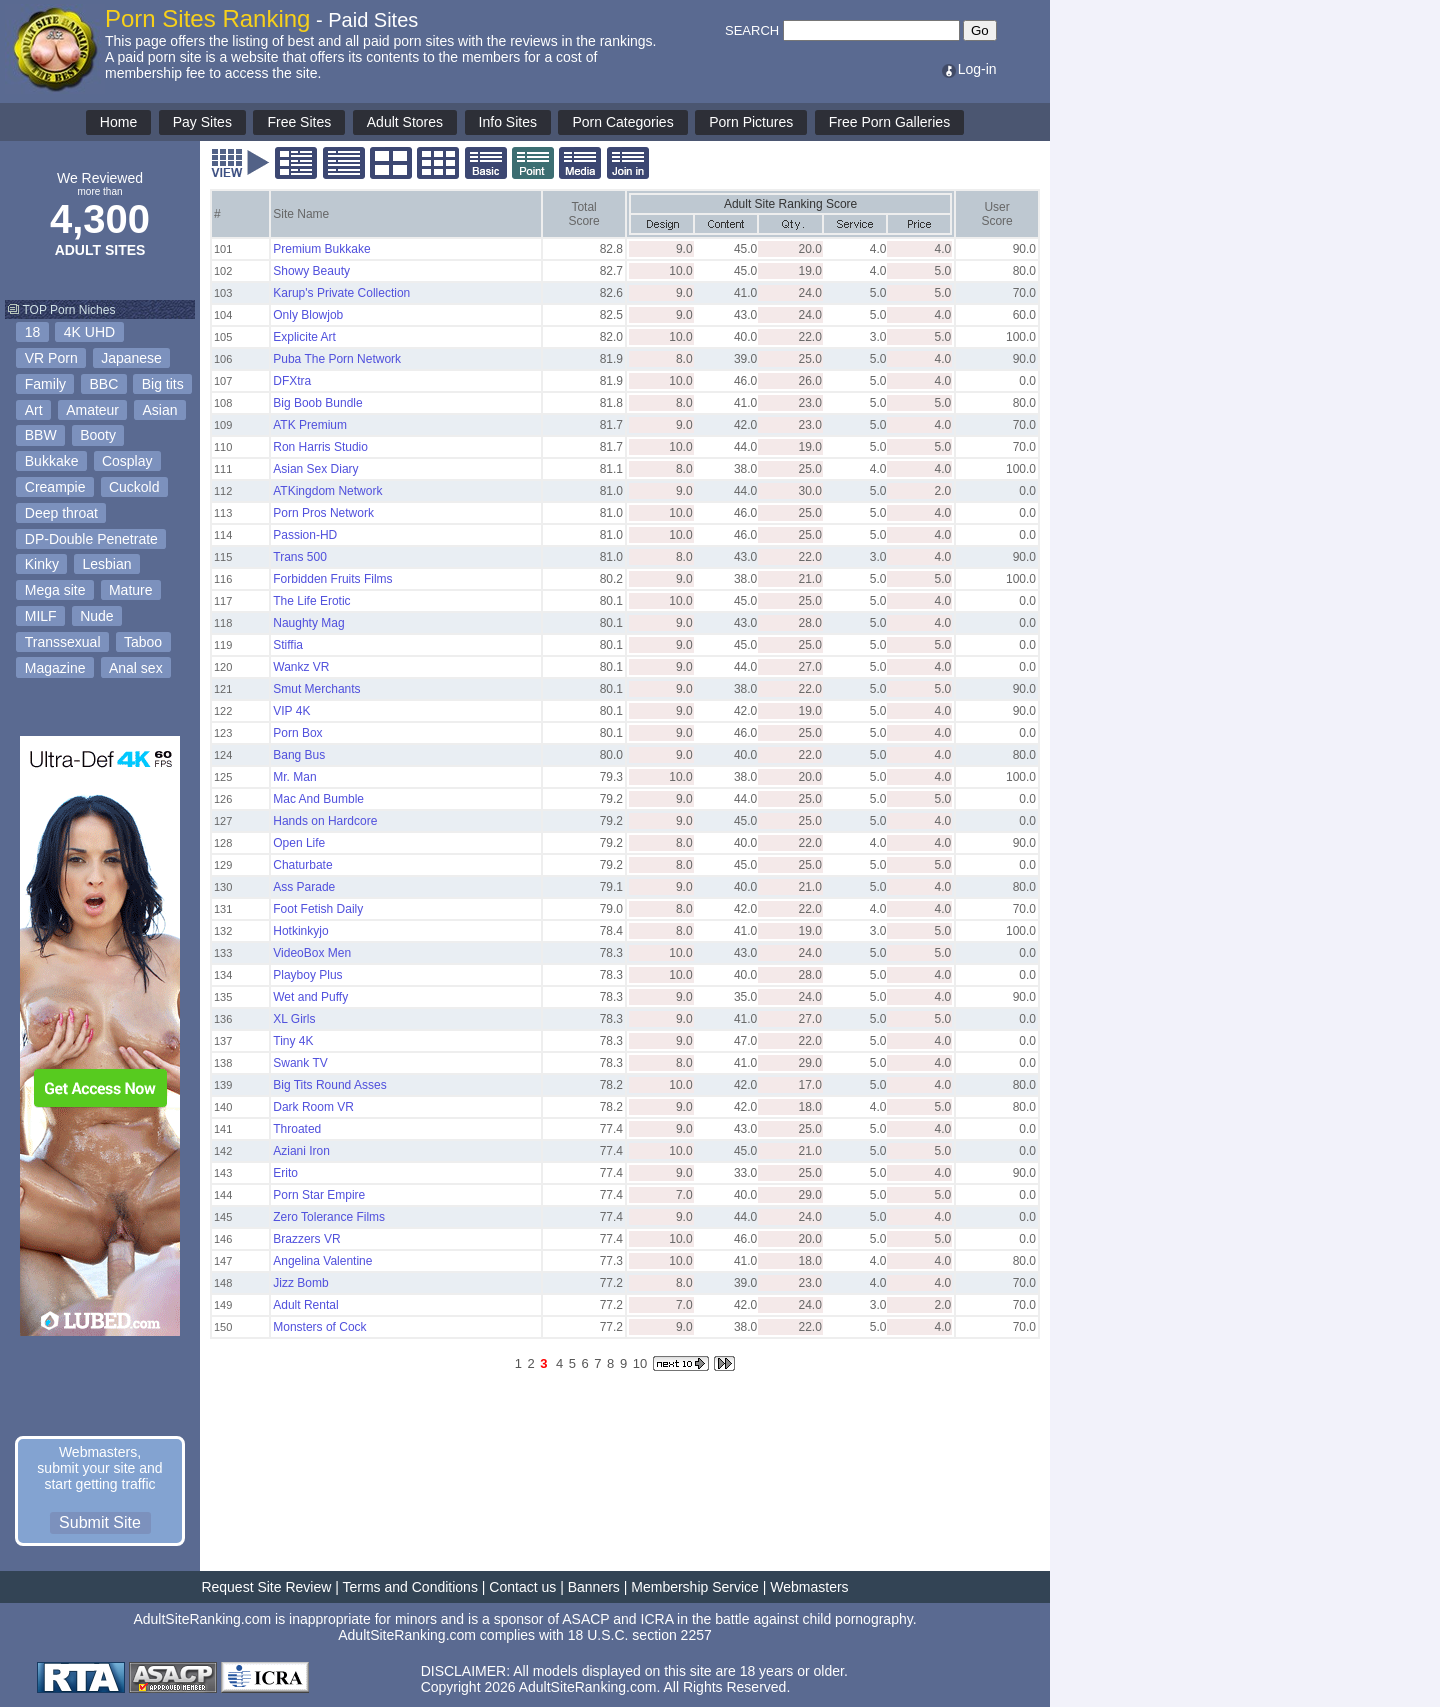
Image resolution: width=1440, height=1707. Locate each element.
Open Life (299, 843)
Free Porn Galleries (889, 122)
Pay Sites (202, 122)
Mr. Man (294, 777)
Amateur (92, 410)
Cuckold (134, 487)
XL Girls (294, 1019)
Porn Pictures (751, 122)
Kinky (42, 564)
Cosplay (127, 461)
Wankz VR (301, 667)
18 (33, 332)
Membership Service (695, 1587)
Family (45, 384)
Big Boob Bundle (317, 403)
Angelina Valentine (322, 1261)
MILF (41, 616)
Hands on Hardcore (325, 821)
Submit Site (100, 1522)
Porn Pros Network (323, 513)
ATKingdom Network (327, 491)
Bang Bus (299, 755)
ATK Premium (310, 425)
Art (34, 410)
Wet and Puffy (310, 997)
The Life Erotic (311, 601)
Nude (96, 616)
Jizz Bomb (300, 1283)
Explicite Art (304, 337)
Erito (285, 1173)
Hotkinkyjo (300, 931)
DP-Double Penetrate (91, 539)
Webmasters (809, 1587)
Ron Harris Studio (320, 447)
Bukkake (52, 461)
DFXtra (292, 381)
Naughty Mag (308, 623)
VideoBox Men (312, 953)
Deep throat (61, 513)
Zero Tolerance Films (329, 1217)
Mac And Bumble (318, 799)
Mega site (55, 590)
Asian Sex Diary (315, 469)
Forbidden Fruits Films (332, 579)
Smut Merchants (316, 689)
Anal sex (136, 668)
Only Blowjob (308, 315)
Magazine (55, 668)
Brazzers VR (306, 1239)
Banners (594, 1587)
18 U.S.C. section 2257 (640, 1635)
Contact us (522, 1587)
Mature (131, 590)
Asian (160, 410)
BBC (103, 384)
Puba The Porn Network (337, 359)
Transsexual (63, 642)
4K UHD (89, 332)
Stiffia (288, 645)
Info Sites (508, 122)
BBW (41, 435)
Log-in (968, 69)
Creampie (55, 487)
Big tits (163, 384)
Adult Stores (405, 122)
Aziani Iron (301, 1151)
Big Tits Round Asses (329, 1085)
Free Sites (299, 122)
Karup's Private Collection (341, 293)
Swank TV (300, 1063)
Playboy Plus (307, 975)
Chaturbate (302, 865)
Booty (98, 435)
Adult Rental (305, 1305)
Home (118, 122)
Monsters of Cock (319, 1327)
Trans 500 (300, 557)
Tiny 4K (293, 1041)
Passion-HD (305, 535)
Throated (297, 1129)
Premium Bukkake (321, 249)
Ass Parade (304, 887)
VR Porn (51, 358)
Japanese (131, 358)
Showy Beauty (311, 271)
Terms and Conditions (410, 1587)
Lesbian (106, 564)
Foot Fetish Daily (318, 909)
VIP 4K (291, 711)
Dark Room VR (313, 1107)
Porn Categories (622, 122)
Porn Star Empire (319, 1195)
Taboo (143, 642)
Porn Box (297, 733)
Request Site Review (266, 1587)
